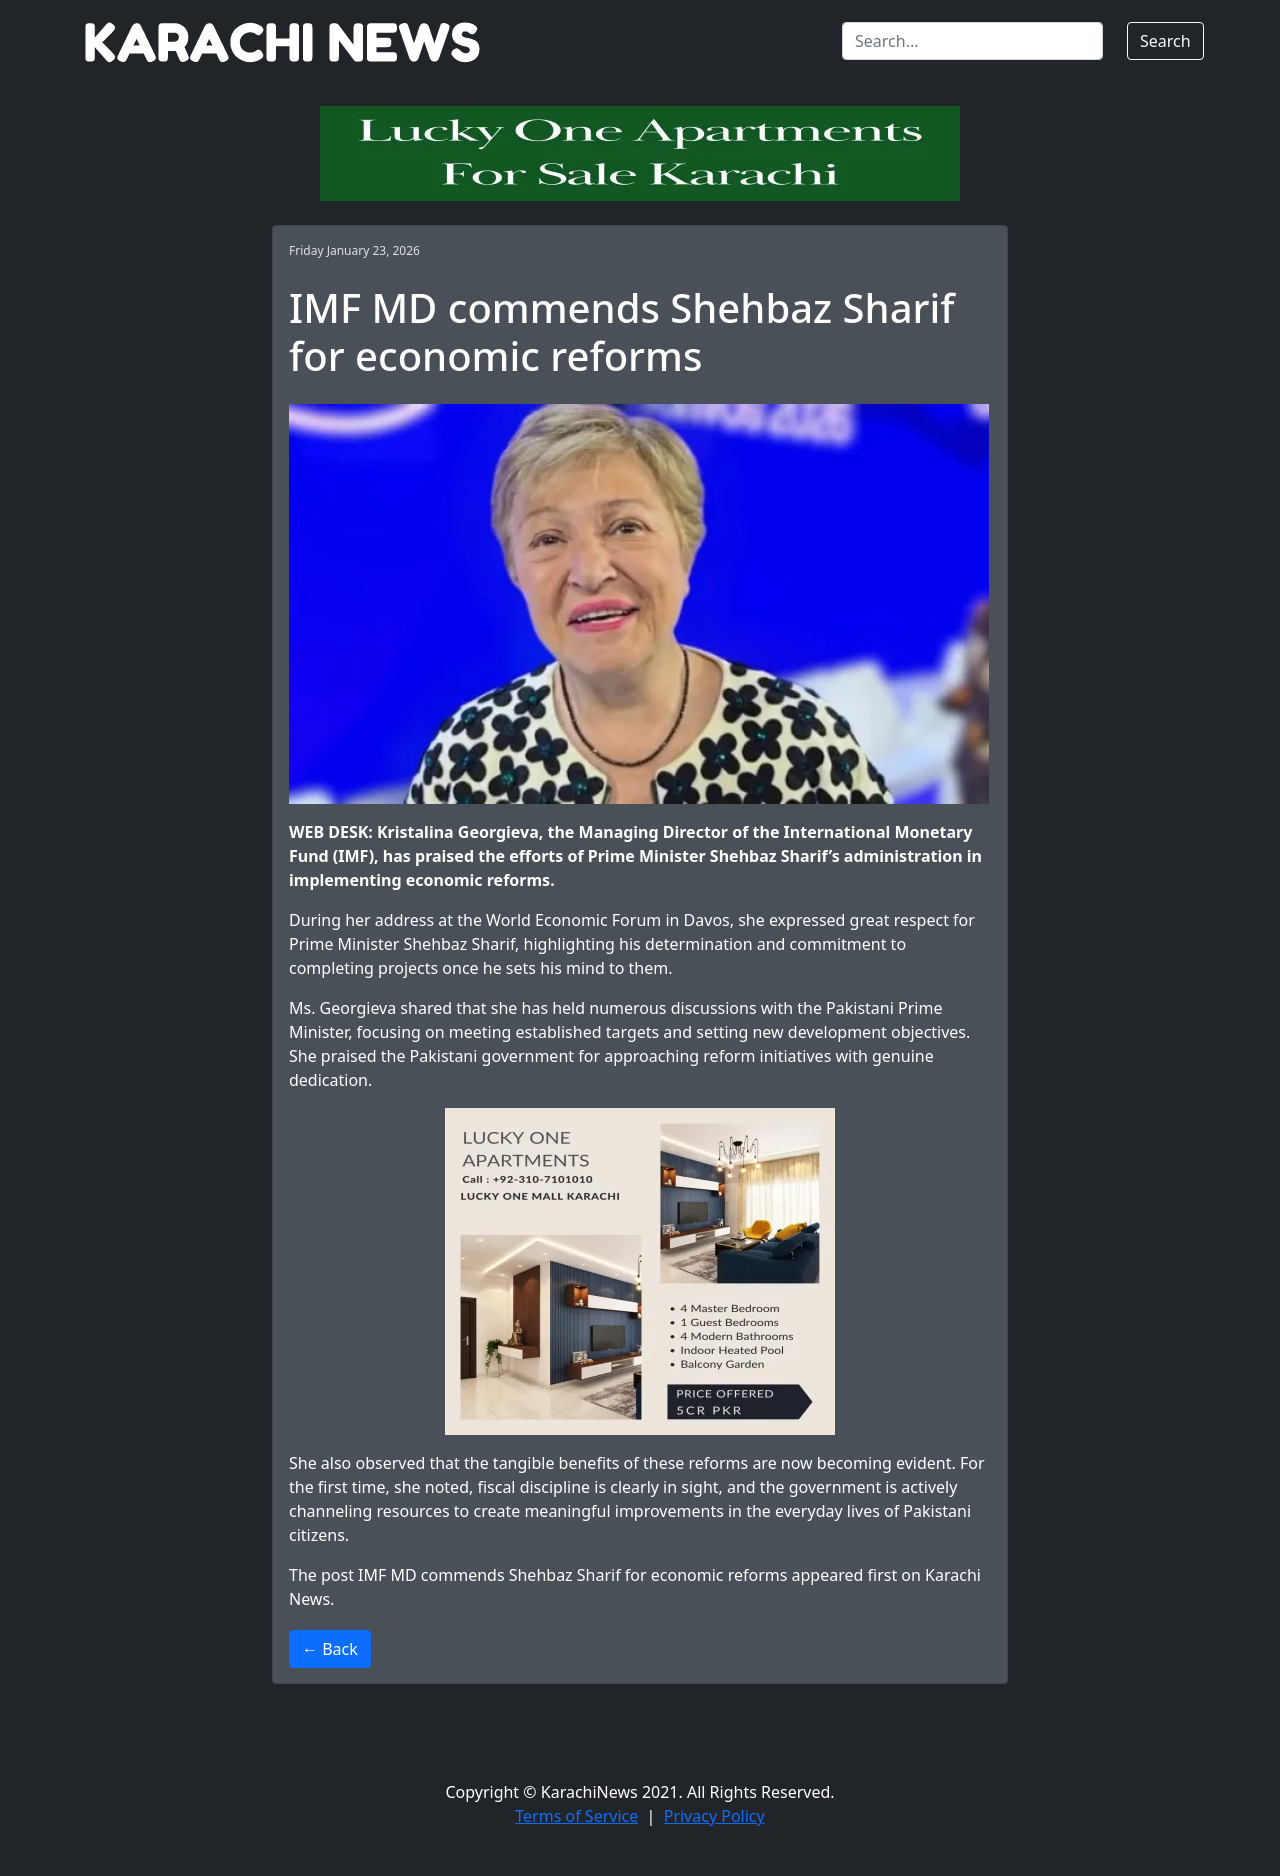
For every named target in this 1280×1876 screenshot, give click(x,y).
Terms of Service (576, 1816)
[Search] (972, 41)
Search (1165, 41)
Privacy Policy (714, 1816)
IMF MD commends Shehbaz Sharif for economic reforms (572, 1575)
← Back (330, 1649)
